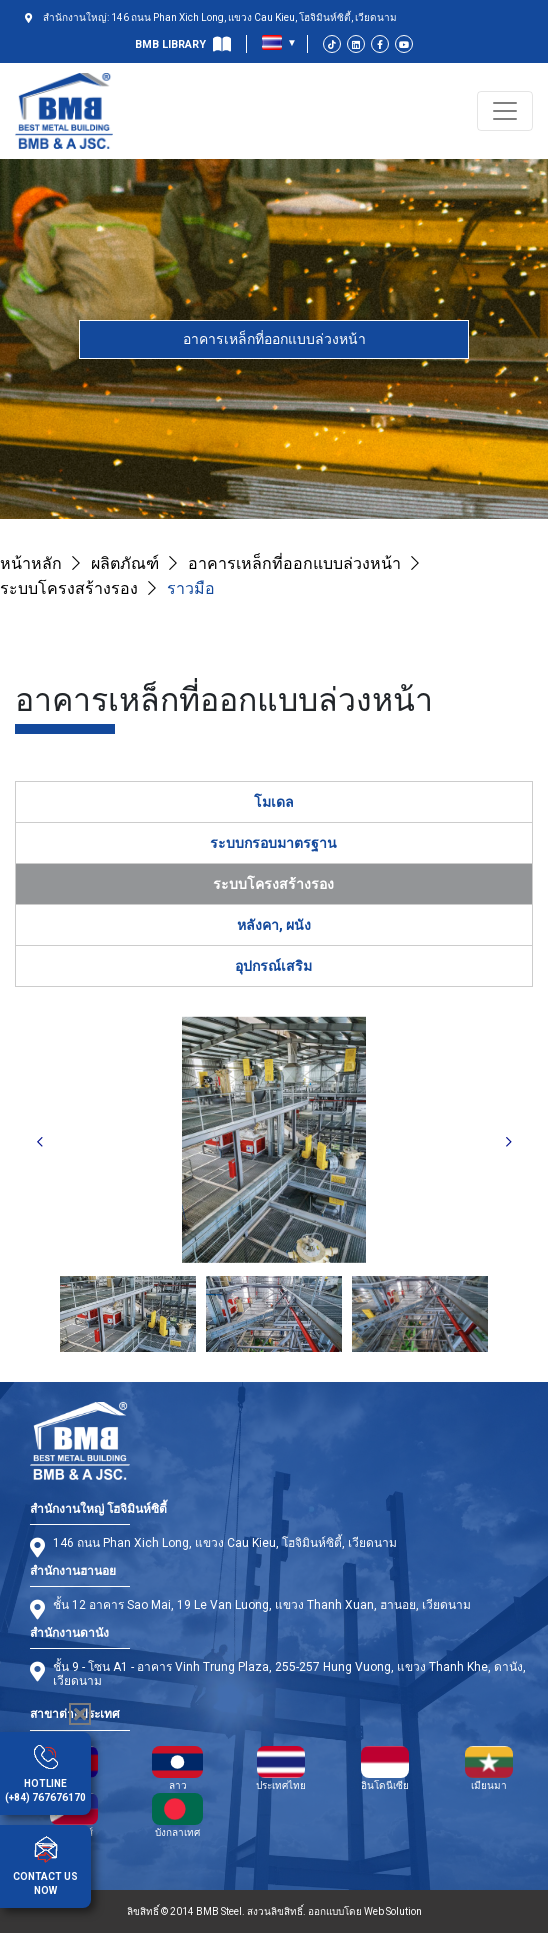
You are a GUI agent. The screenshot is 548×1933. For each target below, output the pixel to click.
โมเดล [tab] (274, 802)
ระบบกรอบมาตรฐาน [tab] (273, 843)
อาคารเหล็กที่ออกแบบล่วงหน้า (274, 339)
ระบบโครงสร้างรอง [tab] (273, 884)
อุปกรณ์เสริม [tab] (273, 966)
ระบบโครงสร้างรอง (69, 588)
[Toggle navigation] (505, 111)
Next (508, 1142)
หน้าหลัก (31, 563)
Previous (40, 1142)
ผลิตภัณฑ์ (125, 563)
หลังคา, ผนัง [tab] (274, 925)
